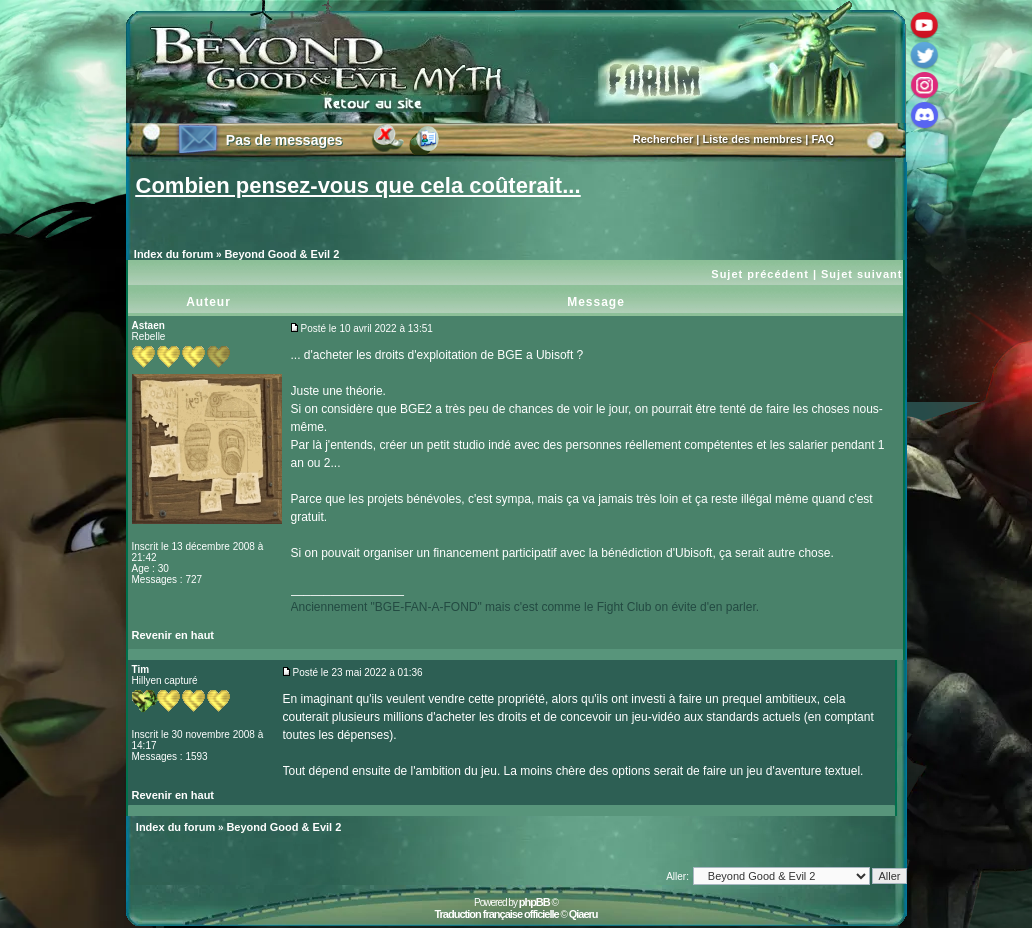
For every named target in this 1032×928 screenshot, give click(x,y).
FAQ (822, 139)
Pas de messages (284, 140)
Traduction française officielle (496, 914)
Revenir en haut (173, 635)
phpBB (534, 902)
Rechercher (663, 139)
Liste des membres (753, 139)
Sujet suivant (861, 274)
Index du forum (173, 254)
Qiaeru (583, 914)
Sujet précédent (760, 274)
